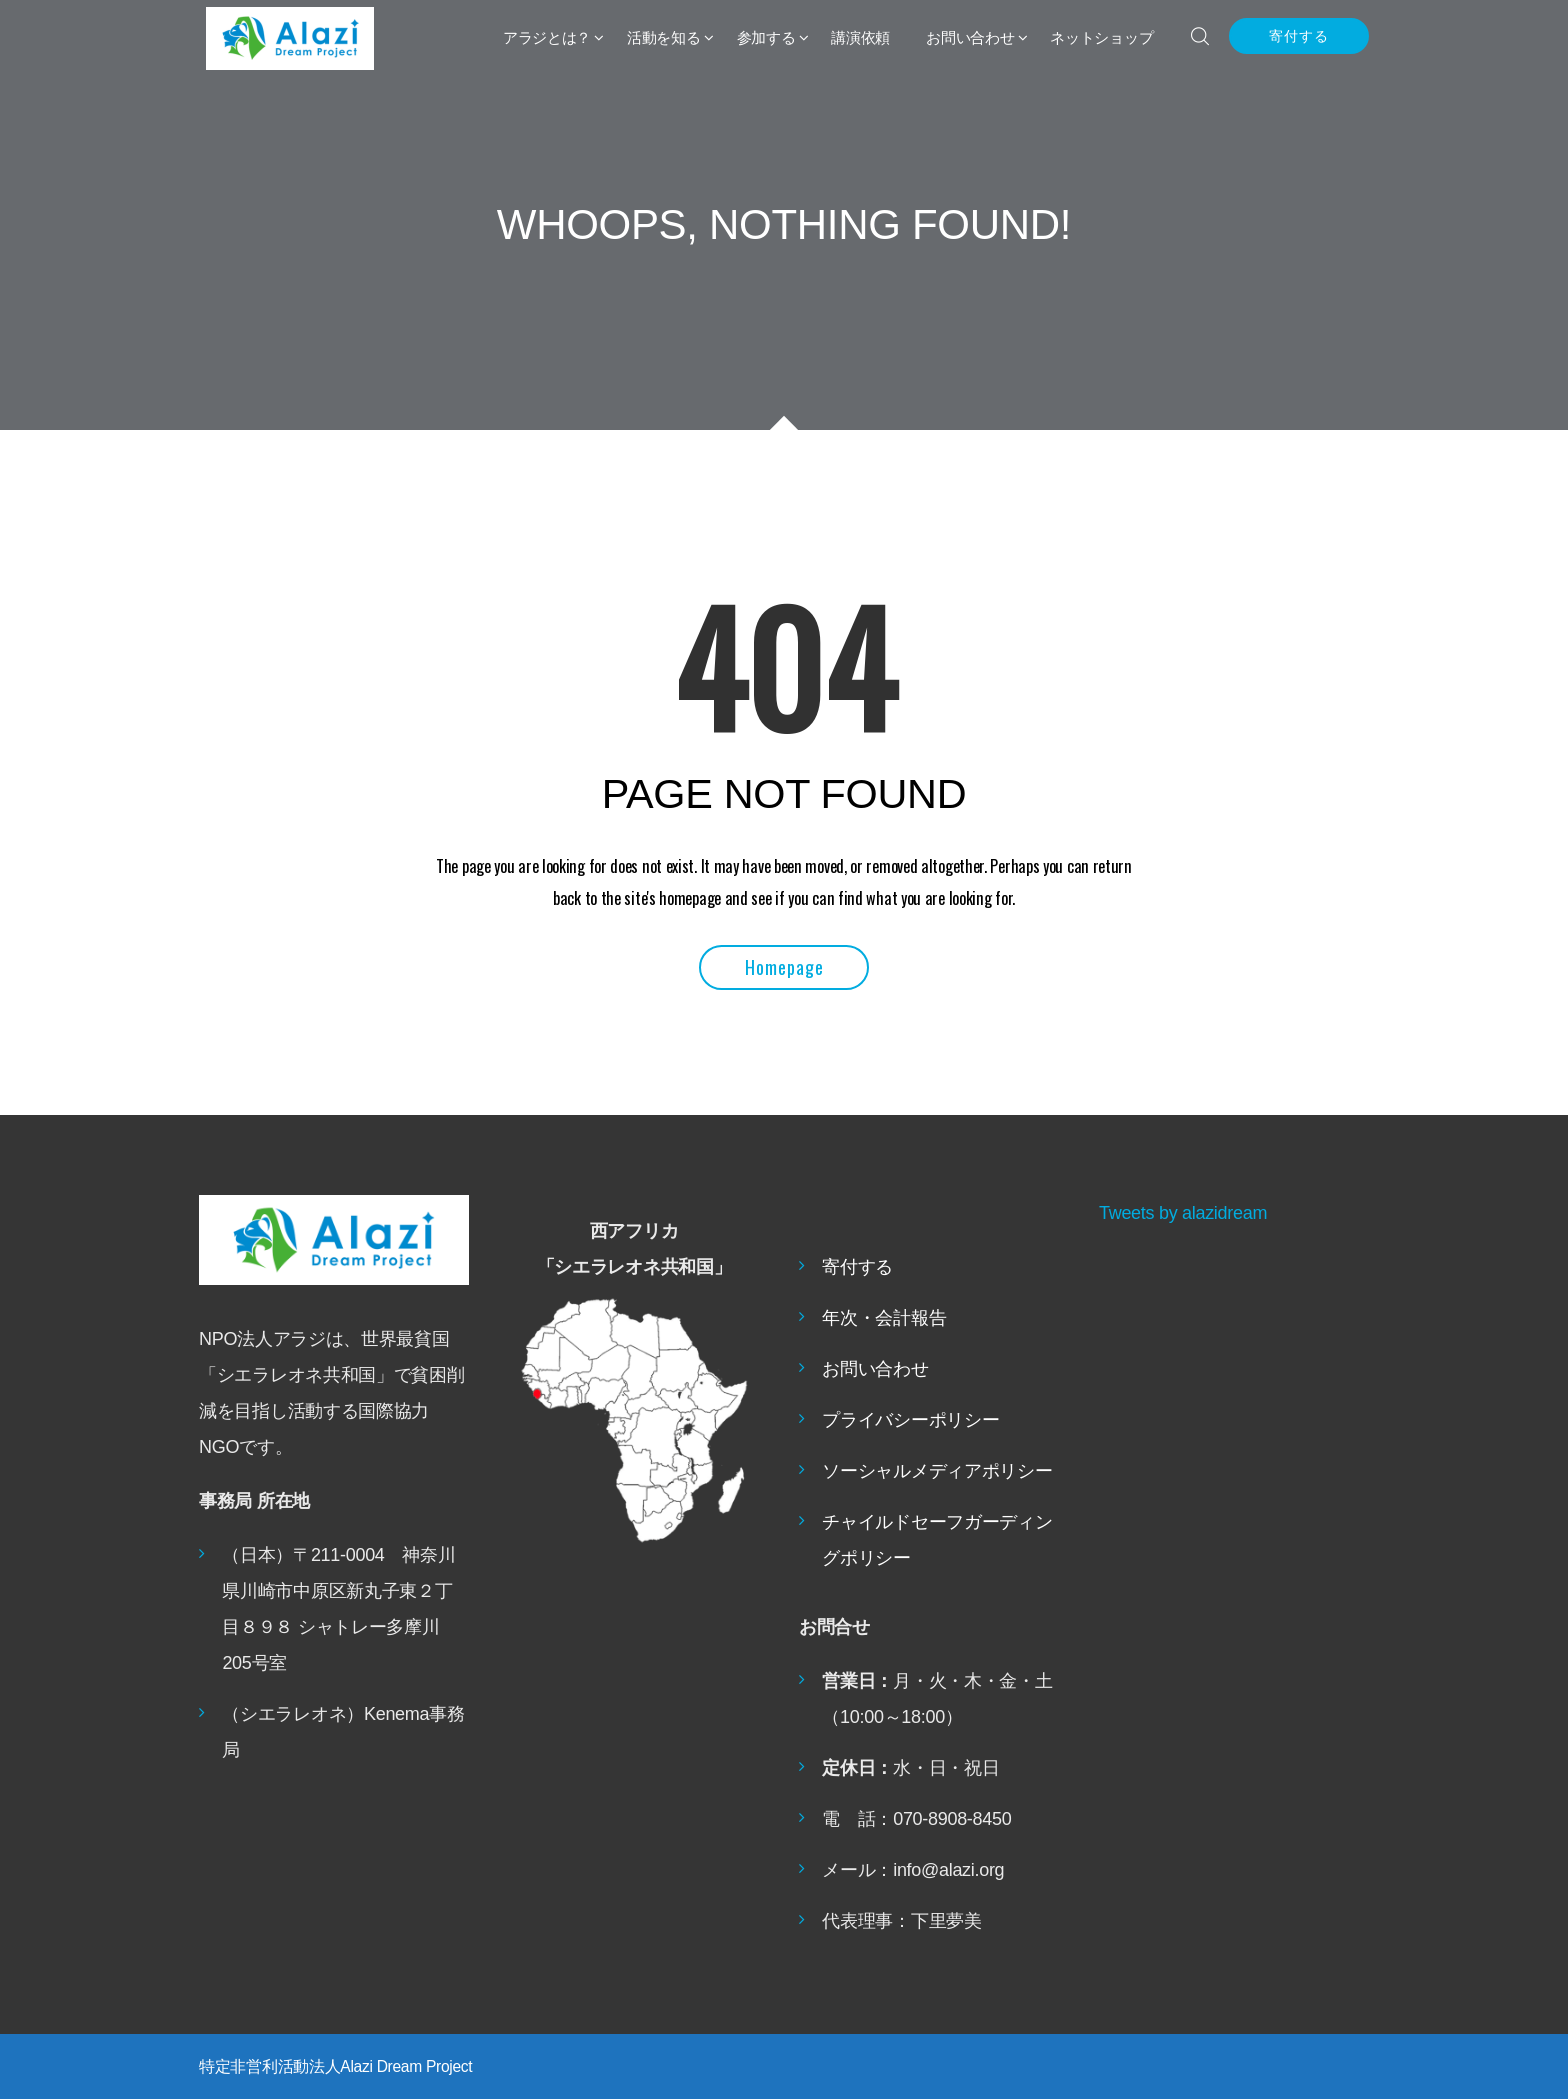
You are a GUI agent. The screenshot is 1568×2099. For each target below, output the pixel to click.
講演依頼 (860, 37)
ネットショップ (1101, 37)
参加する (766, 37)
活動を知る (664, 37)
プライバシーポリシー (910, 1420)
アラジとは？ (547, 37)
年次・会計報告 (884, 1318)
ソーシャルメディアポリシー (937, 1471)
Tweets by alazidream (1183, 1213)
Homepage (784, 967)
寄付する (1299, 36)
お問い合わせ (970, 37)
